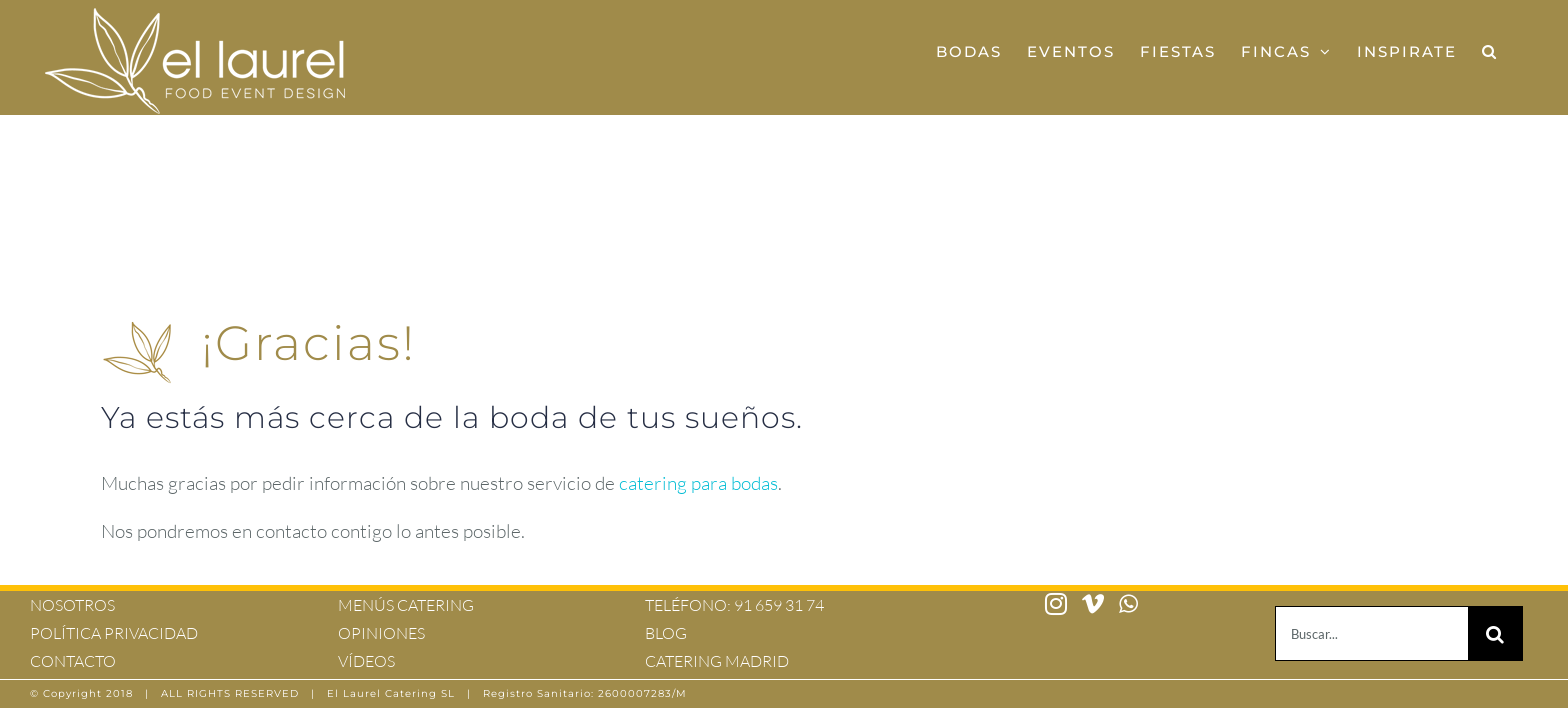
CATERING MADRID (717, 661)
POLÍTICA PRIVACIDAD (114, 633)
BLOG (666, 633)
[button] (1515, 51)
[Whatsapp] (1128, 604)
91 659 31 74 (779, 605)
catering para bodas (698, 483)
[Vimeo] (1093, 604)
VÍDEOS (366, 661)
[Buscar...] (1371, 633)
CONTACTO (73, 661)
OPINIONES (381, 633)
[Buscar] (1495, 633)
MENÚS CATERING (406, 605)
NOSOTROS (72, 605)
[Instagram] (1056, 604)
